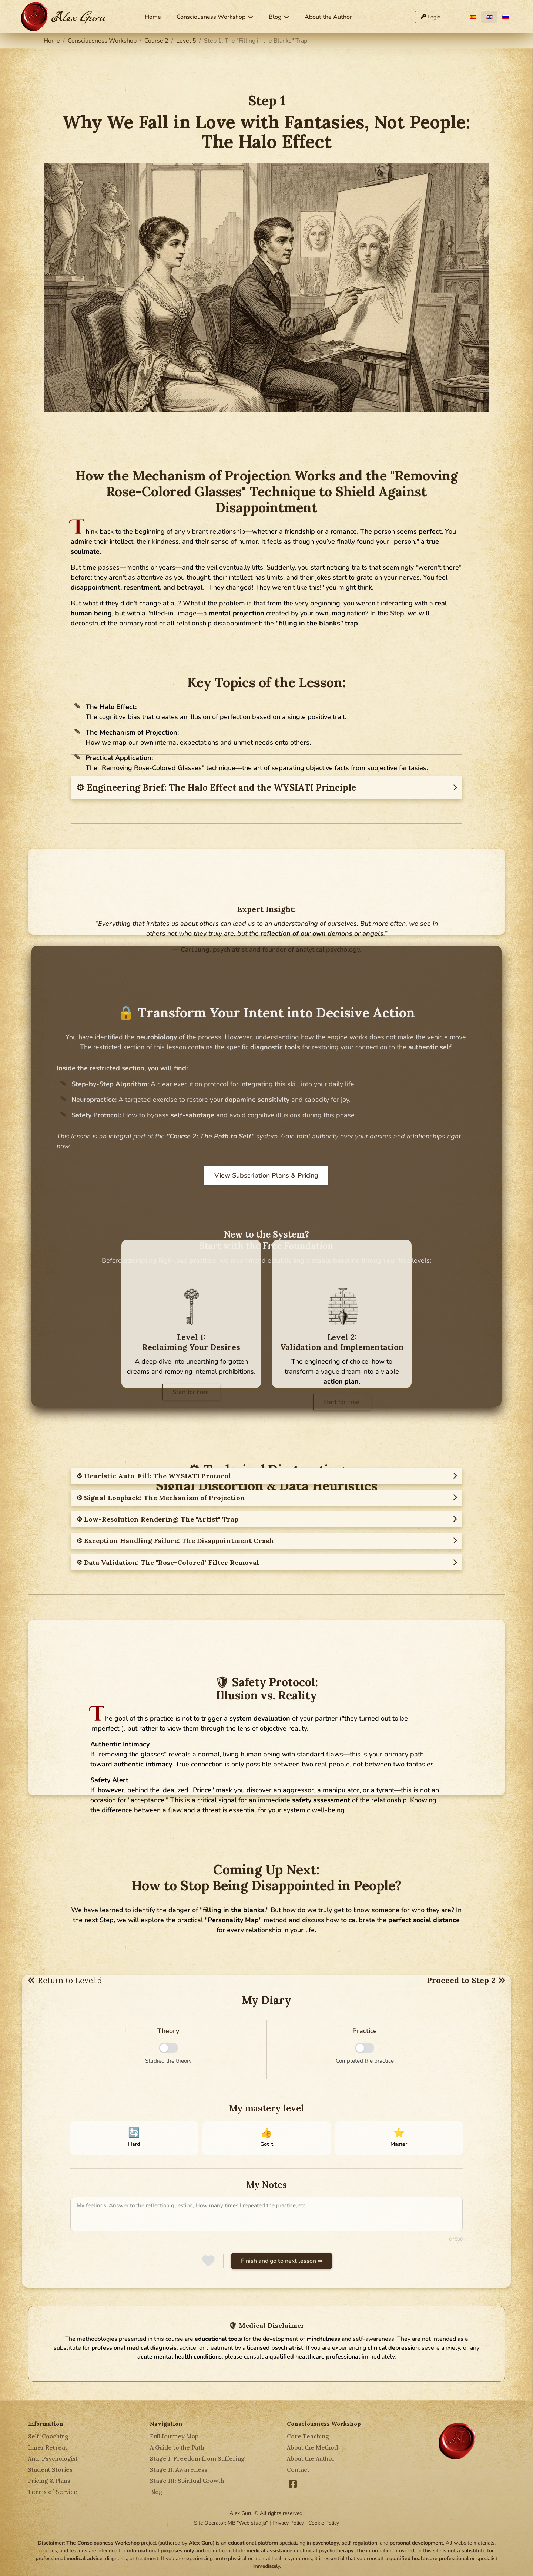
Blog (275, 17)
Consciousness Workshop (211, 17)
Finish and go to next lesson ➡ (281, 2261)
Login (430, 16)
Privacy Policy (288, 2522)
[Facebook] (293, 2482)
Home (153, 17)
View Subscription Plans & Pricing (267, 1175)
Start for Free (191, 1392)
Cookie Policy (323, 2522)
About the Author (328, 17)
